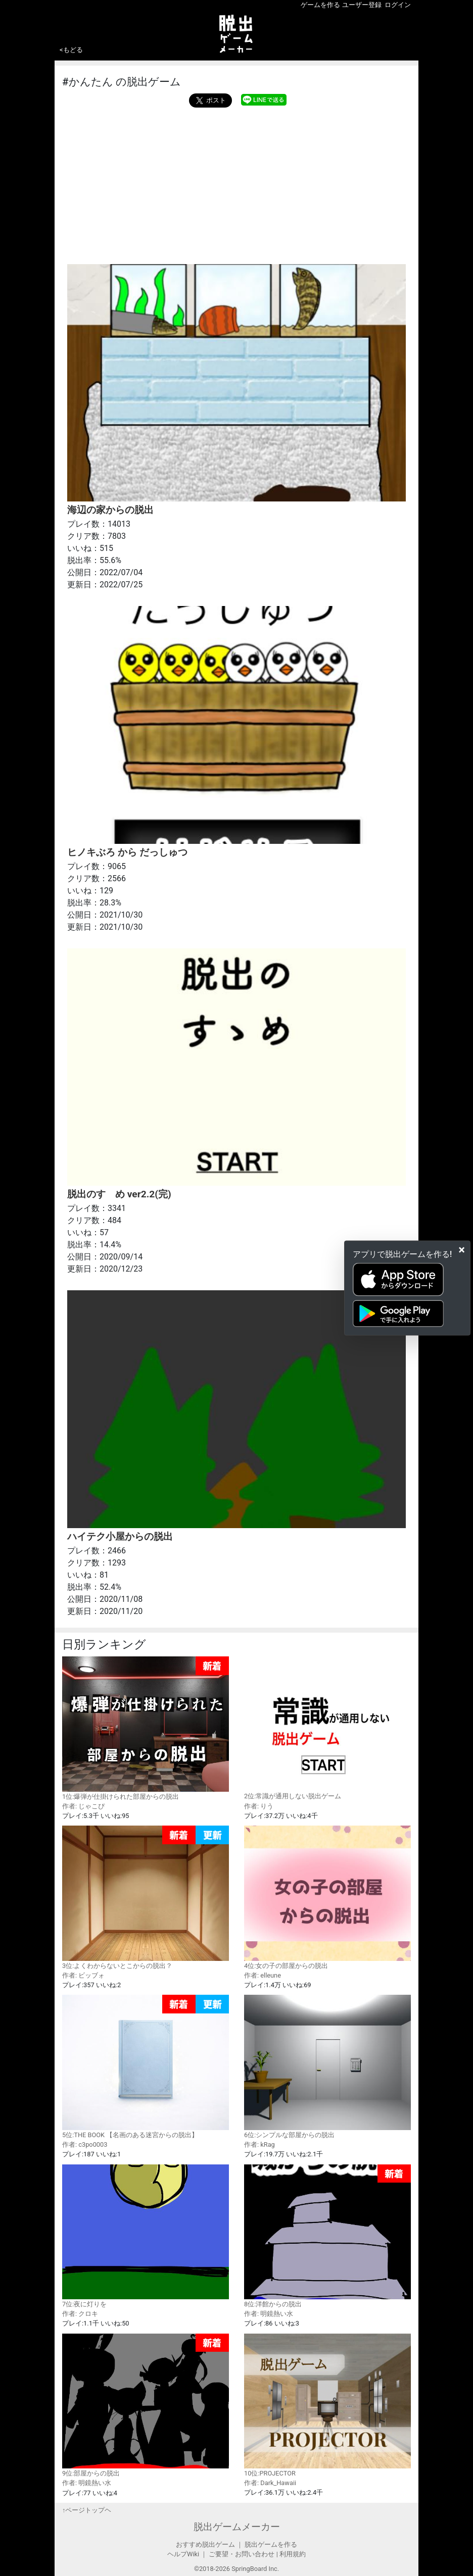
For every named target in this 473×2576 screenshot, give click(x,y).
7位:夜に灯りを (145, 2236)
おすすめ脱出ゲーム (205, 2544)
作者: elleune (262, 1975)
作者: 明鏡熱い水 (268, 2313)
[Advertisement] (236, 183)
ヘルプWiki (183, 2554)
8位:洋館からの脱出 (327, 2236)
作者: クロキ (80, 2313)
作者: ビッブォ (83, 1975)
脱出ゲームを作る (271, 2544)
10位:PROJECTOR (327, 2405)
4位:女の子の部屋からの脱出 (327, 1897)
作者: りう (258, 1806)
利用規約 (292, 2554)
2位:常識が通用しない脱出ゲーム (327, 1728)
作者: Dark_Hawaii (270, 2483)
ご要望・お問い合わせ (241, 2554)
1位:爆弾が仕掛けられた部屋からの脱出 (145, 1728)
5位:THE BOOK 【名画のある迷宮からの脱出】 (145, 2067)
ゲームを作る (320, 5)
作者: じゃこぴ (83, 1806)
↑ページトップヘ (86, 2510)
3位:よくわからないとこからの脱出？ (145, 1897)
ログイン (398, 5)
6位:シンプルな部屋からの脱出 (327, 2066)
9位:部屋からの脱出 (145, 2406)
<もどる (71, 50)
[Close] (461, 1249)
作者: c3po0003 (84, 2144)
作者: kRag (259, 2144)
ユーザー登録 (362, 5)
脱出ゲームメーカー (237, 2527)
